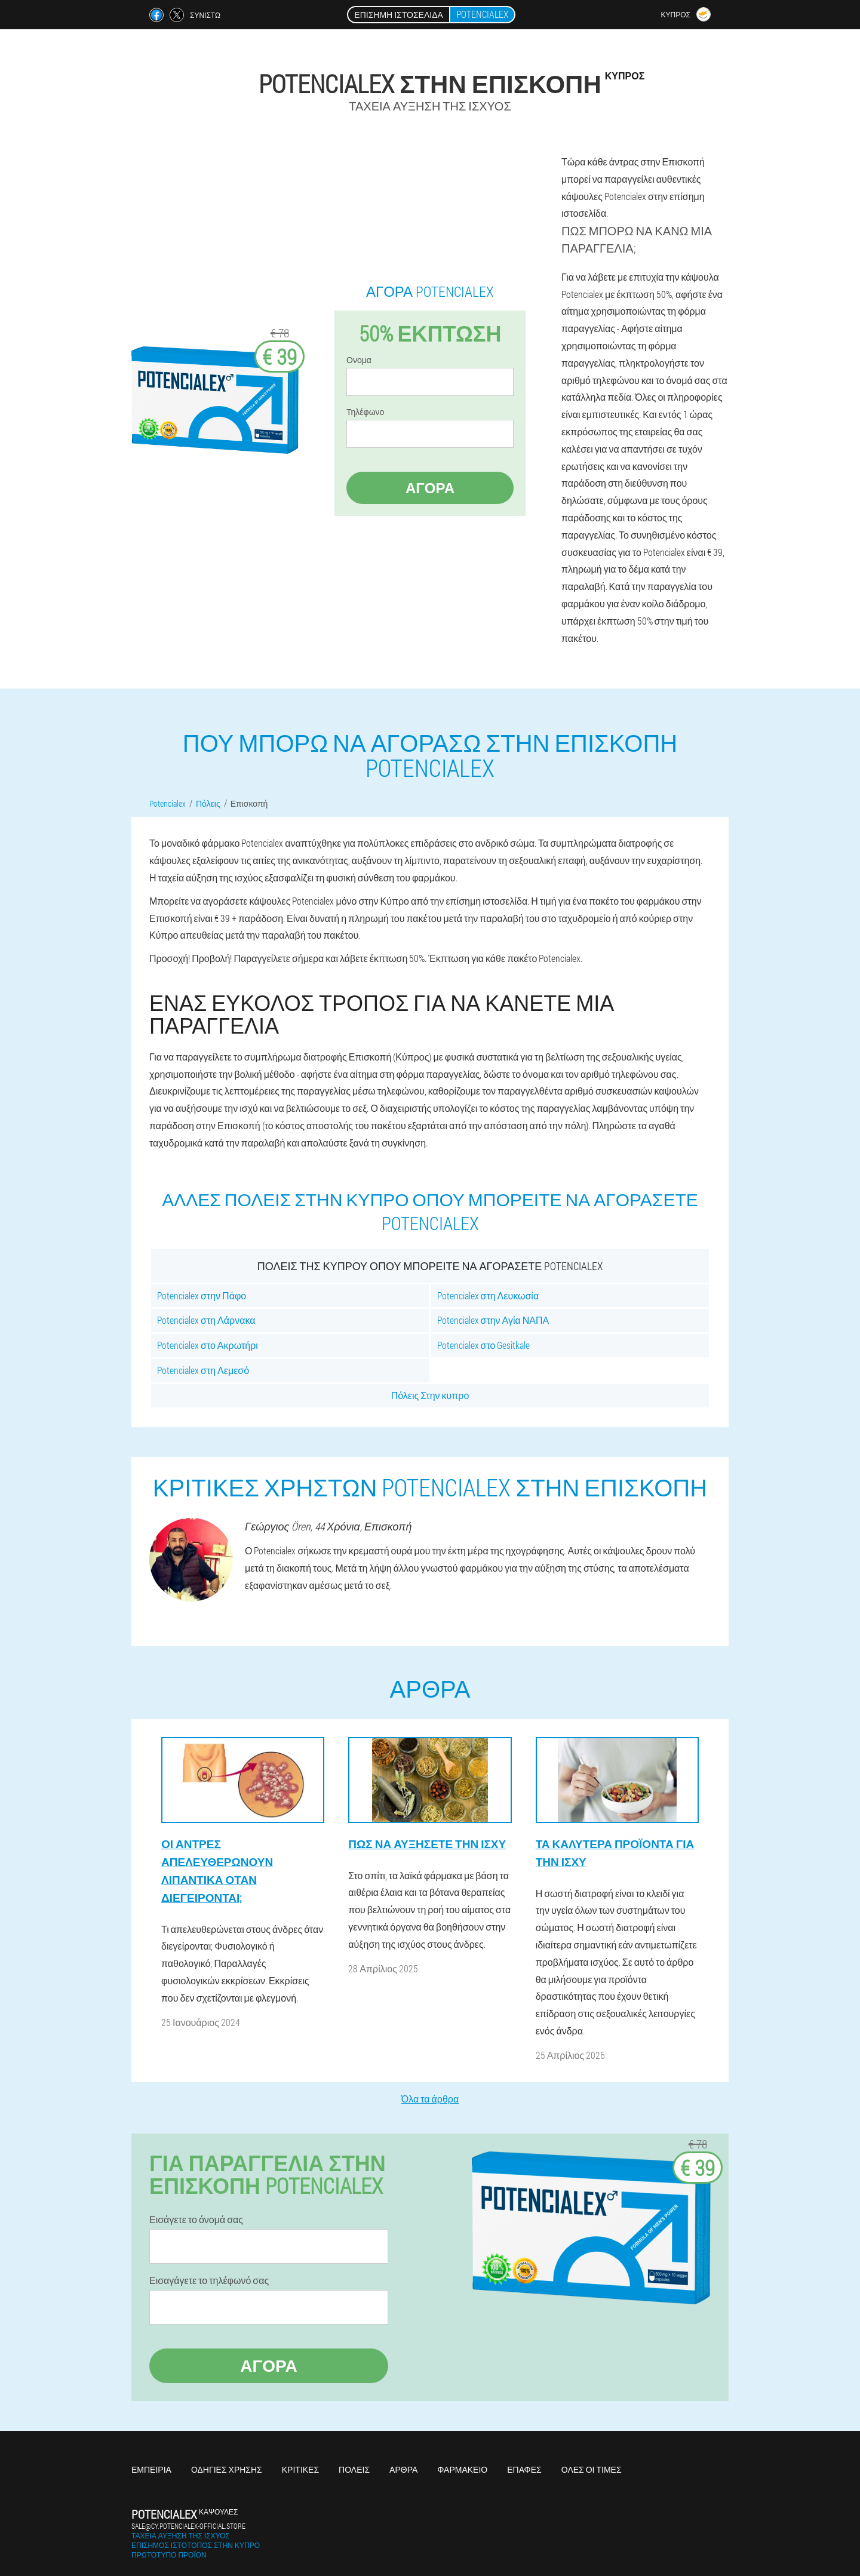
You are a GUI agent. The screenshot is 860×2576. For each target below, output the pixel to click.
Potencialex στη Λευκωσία (488, 1295)
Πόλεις (354, 2469)
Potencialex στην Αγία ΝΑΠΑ (493, 1320)
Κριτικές (300, 2469)
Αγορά (430, 487)
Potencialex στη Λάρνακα (206, 1320)
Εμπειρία (151, 2469)
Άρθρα (403, 2469)
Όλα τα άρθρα (430, 2098)
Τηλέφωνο (365, 412)
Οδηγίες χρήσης (226, 2469)
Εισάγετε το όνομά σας (196, 2219)
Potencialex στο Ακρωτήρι (207, 1345)
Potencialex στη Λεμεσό (203, 1370)
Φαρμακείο (462, 2469)
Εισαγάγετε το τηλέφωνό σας (209, 2280)
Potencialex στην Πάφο (201, 1295)
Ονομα (358, 360)
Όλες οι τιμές (591, 2469)
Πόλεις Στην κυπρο (430, 1395)
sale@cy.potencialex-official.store (188, 2526)
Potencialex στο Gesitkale (483, 1345)
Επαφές (524, 2469)
